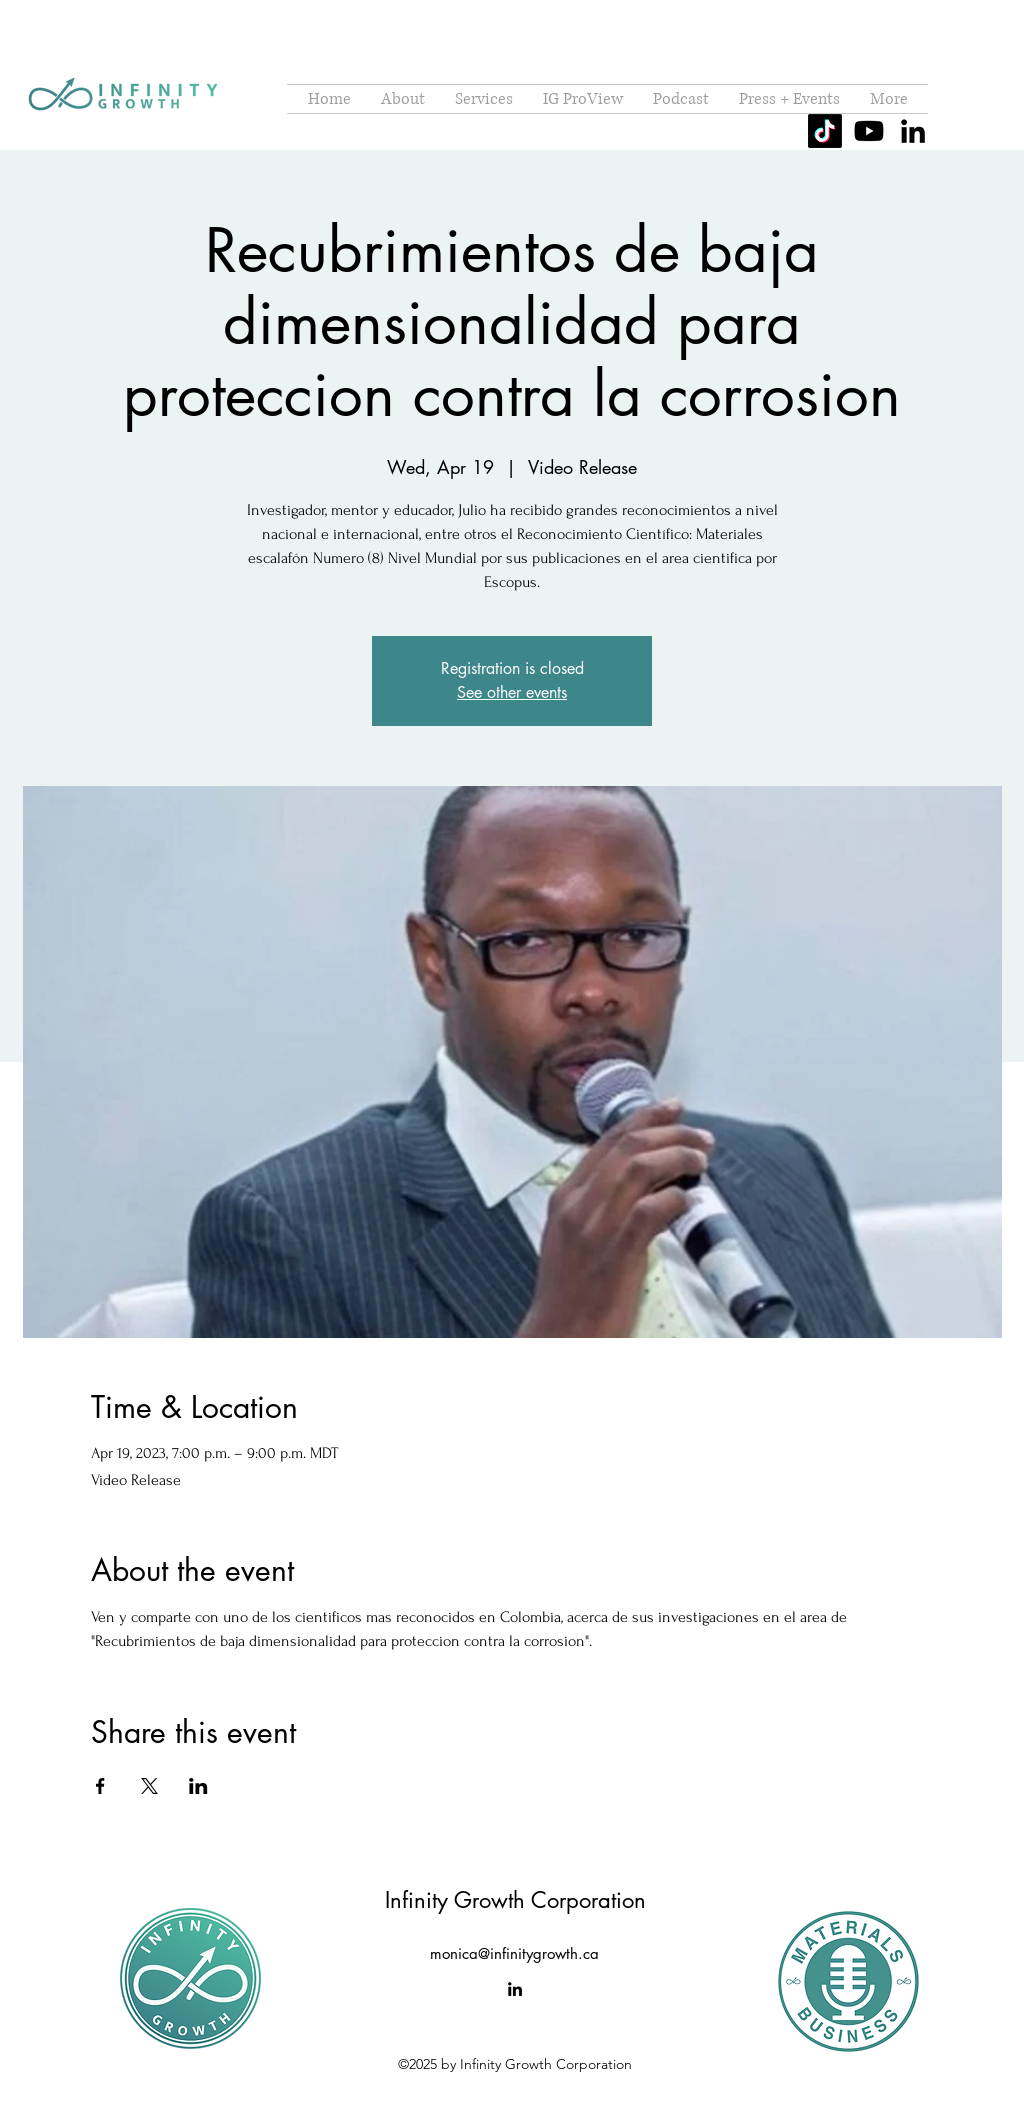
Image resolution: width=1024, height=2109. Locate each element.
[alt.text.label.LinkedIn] (913, 131)
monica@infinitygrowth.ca (514, 1953)
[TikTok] (825, 131)
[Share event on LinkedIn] (198, 1786)
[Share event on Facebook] (100, 1786)
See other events (512, 692)
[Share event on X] (149, 1786)
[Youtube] (869, 131)
